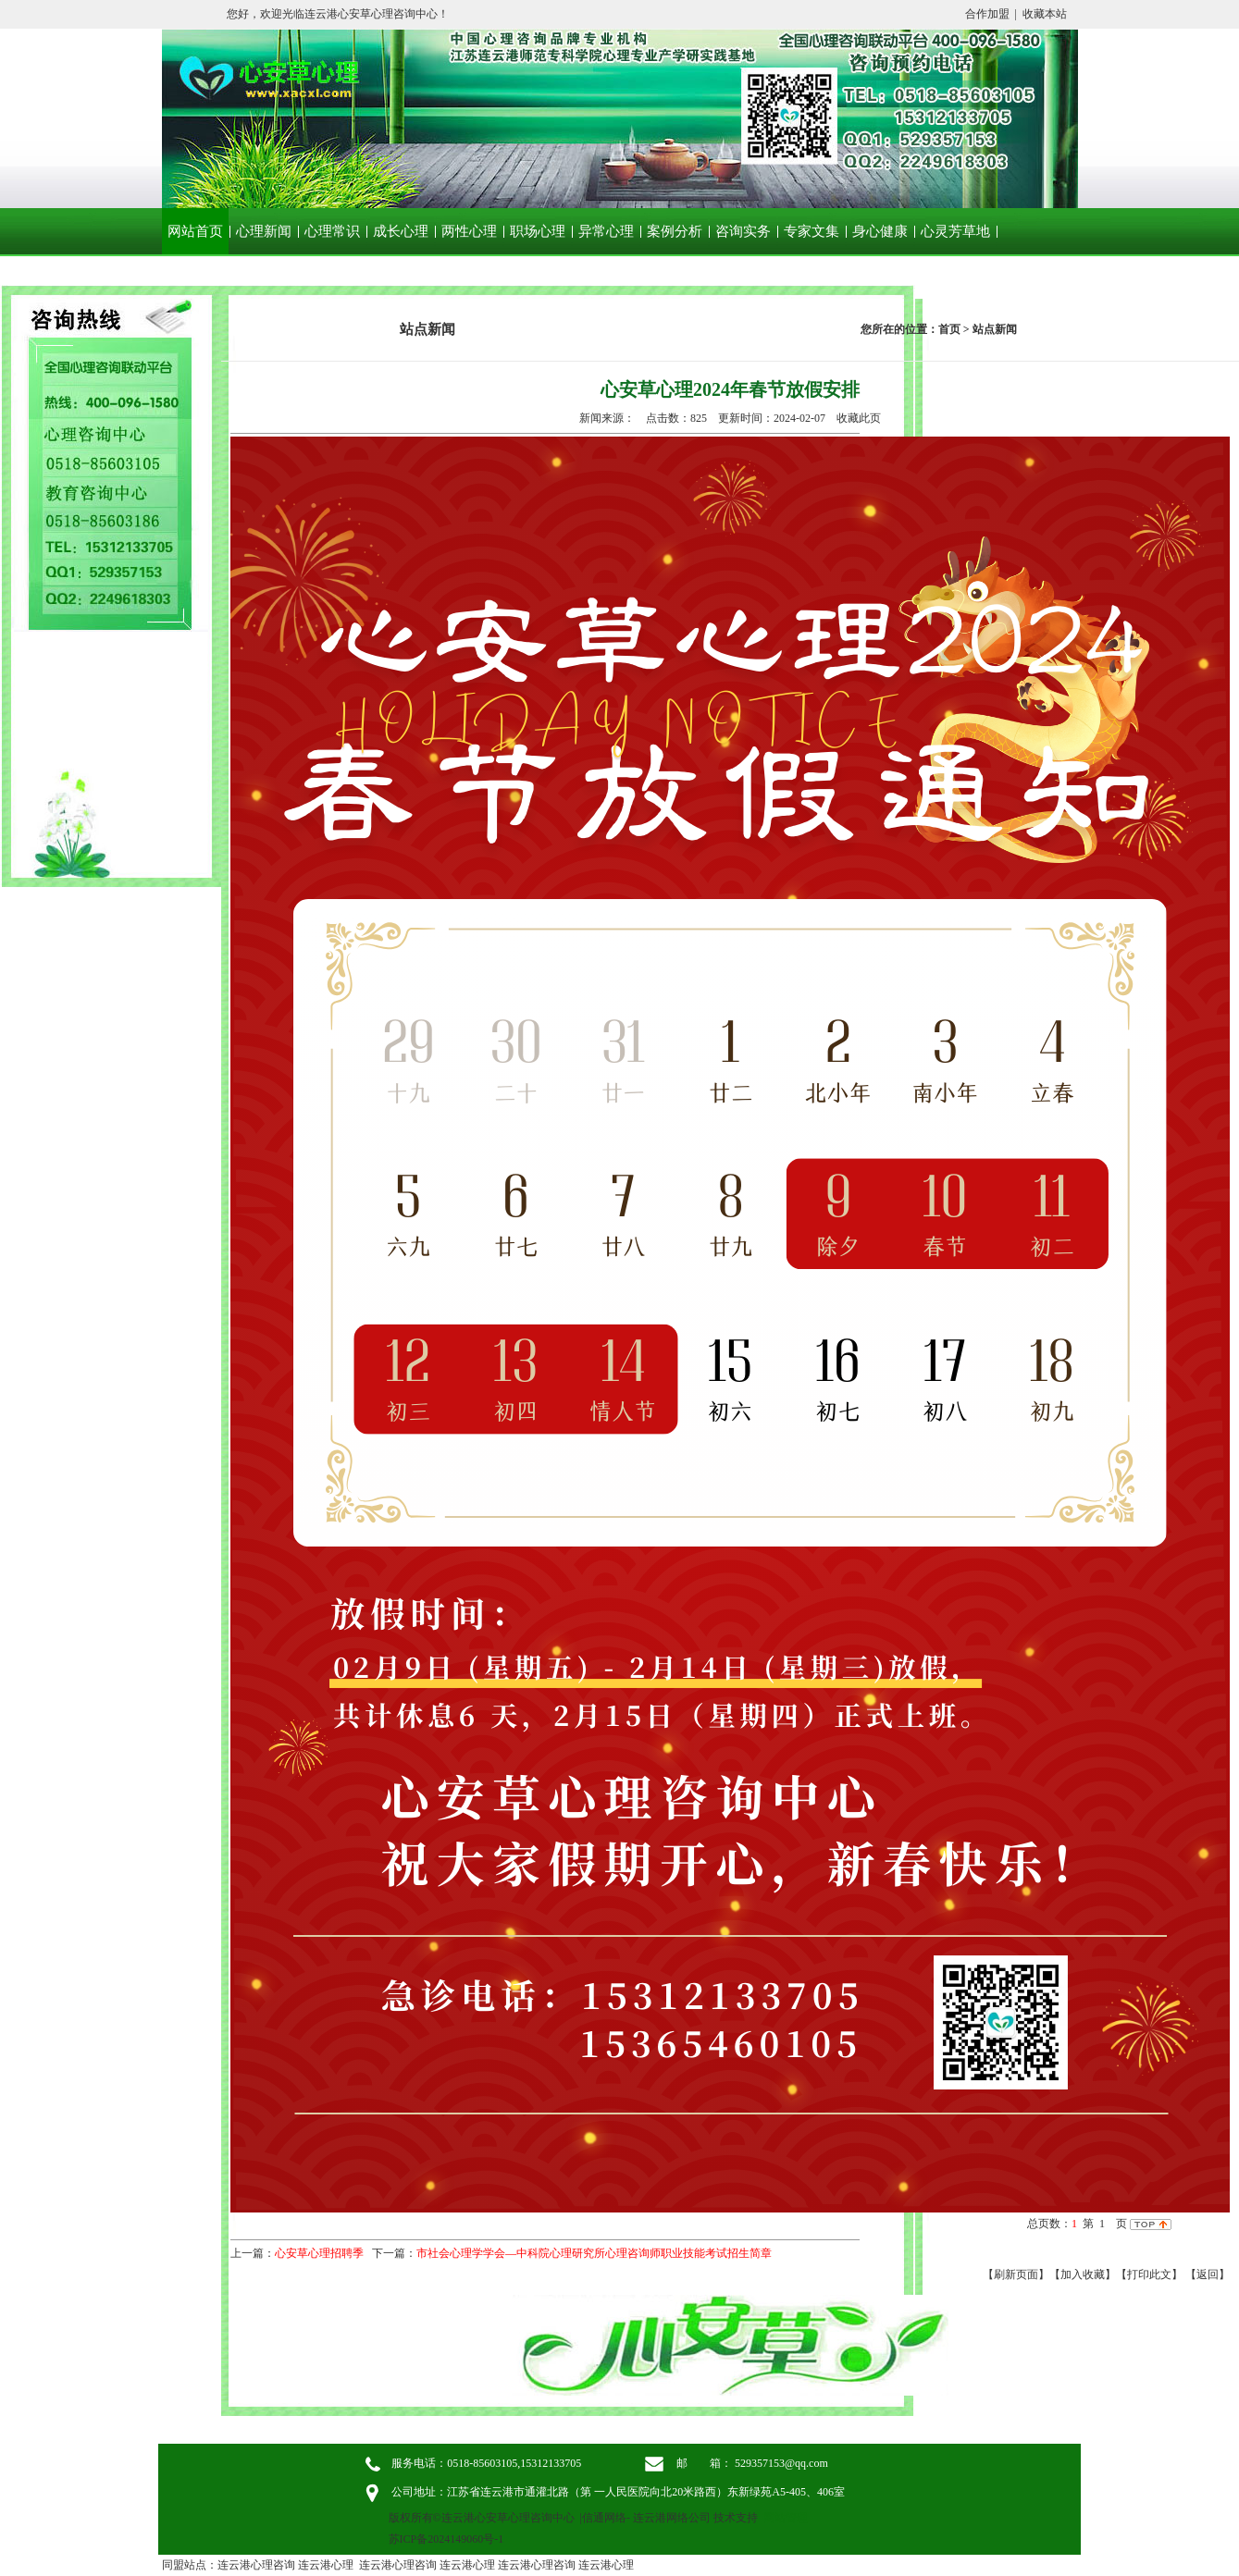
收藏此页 (858, 418)
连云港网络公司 (672, 2517)
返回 (1207, 2274)
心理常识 (332, 231)
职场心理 (537, 231)
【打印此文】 (1149, 2274)
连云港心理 (325, 2564)
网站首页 (195, 231)
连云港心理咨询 (256, 2564)
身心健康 (880, 231)
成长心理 (400, 231)
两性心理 (469, 231)
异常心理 (606, 231)
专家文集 (811, 231)
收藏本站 (1044, 13)
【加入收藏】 (1082, 2274)
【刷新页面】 (1016, 2274)
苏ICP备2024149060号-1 (446, 2539)
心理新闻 (263, 231)
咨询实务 (743, 231)
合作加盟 (987, 13)
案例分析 (674, 231)
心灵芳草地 (955, 231)
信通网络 (604, 2517)
